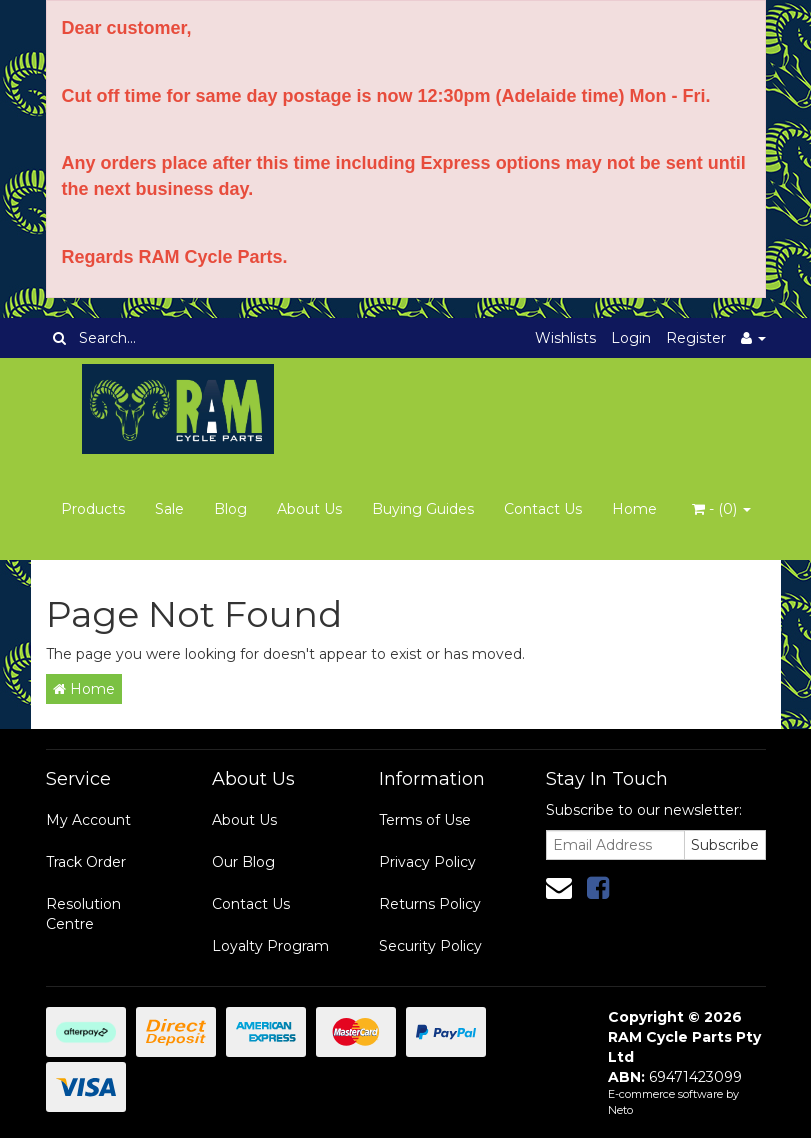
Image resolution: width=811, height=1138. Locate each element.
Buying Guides (423, 509)
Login (631, 338)
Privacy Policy (427, 862)
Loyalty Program (270, 946)
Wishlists (565, 338)
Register (696, 338)
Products (93, 509)
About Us (309, 509)
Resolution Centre (83, 914)
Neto (620, 1110)
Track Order (86, 862)
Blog (230, 509)
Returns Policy (430, 904)
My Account (88, 820)
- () (721, 509)
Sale (169, 509)
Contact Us (543, 509)
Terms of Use (425, 820)
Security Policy (430, 946)
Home (634, 509)
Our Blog (243, 862)
